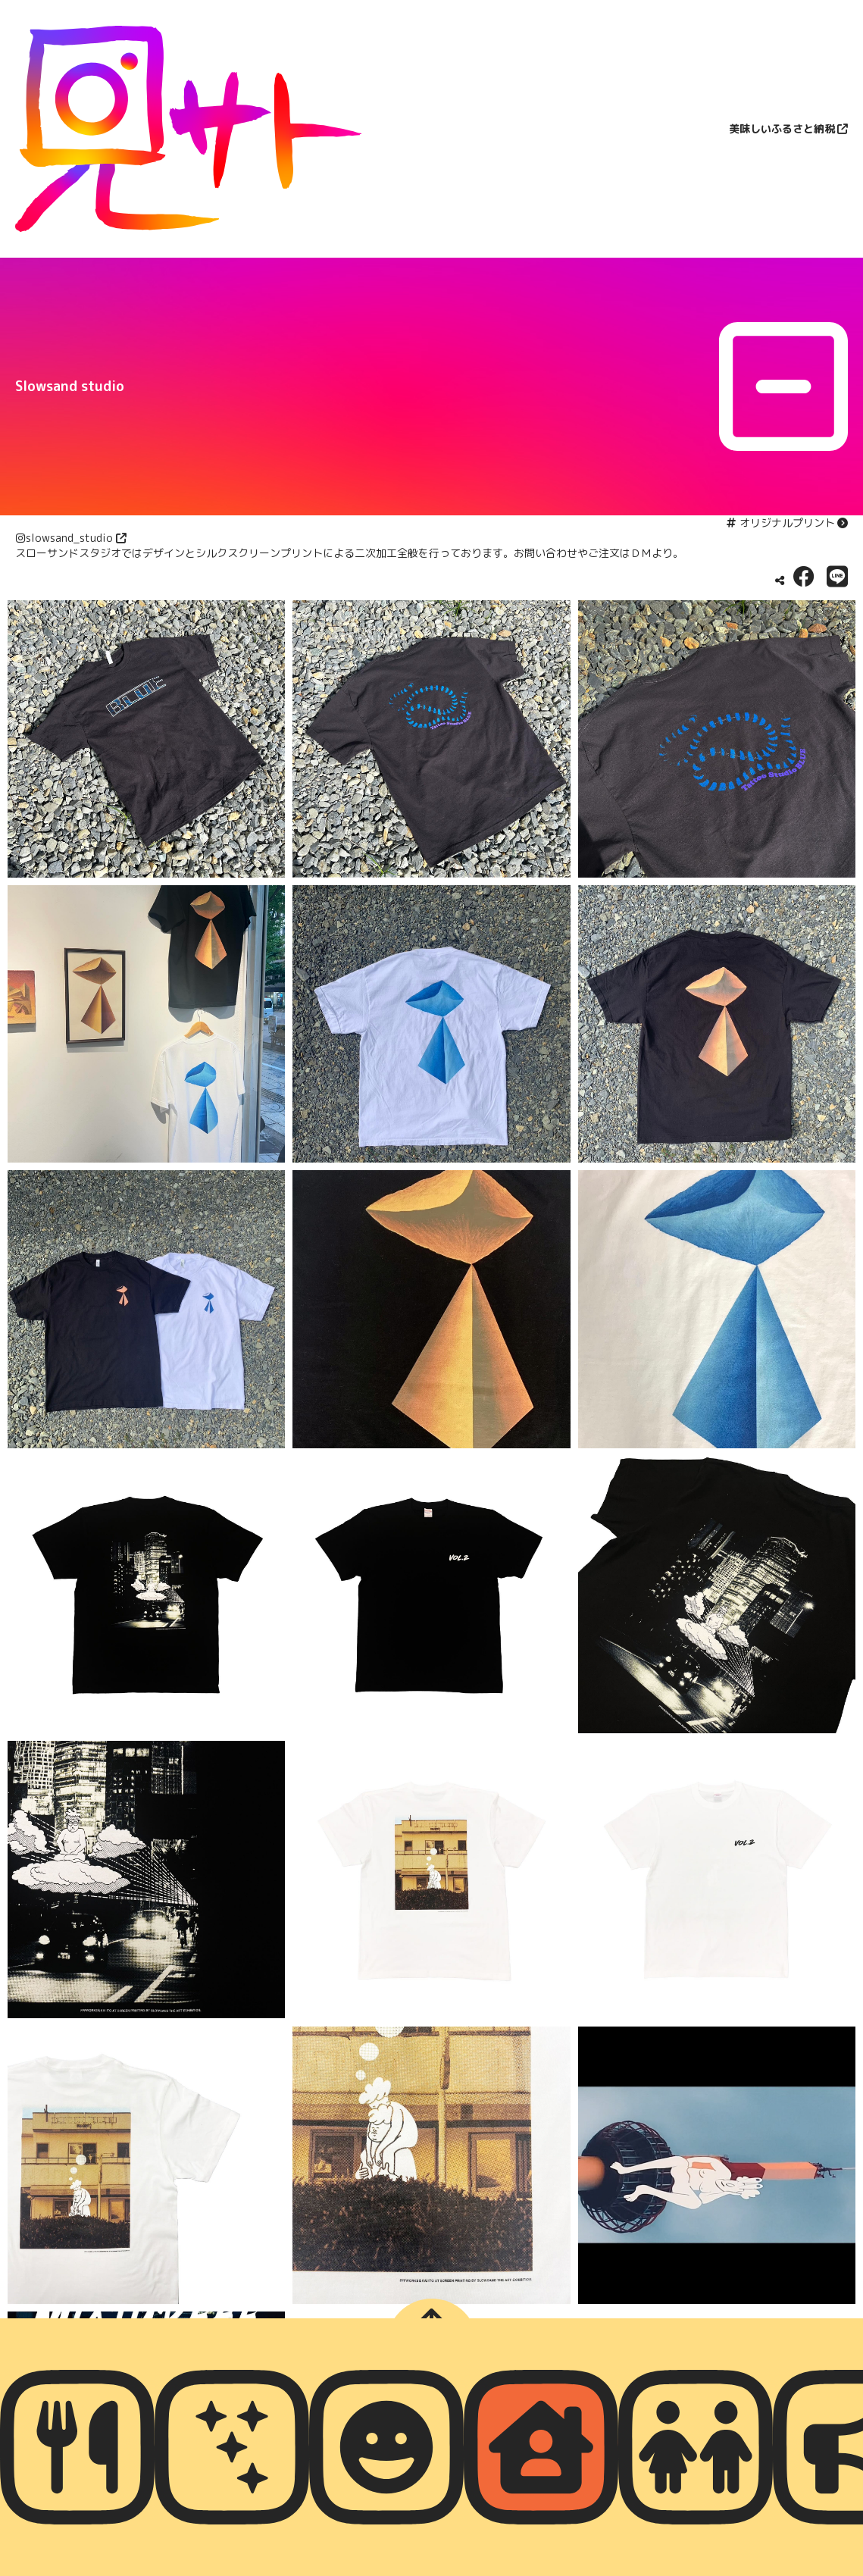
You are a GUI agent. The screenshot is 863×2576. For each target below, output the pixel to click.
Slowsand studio (69, 386)
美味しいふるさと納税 (782, 128)
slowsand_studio (69, 538)
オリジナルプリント (787, 522)
